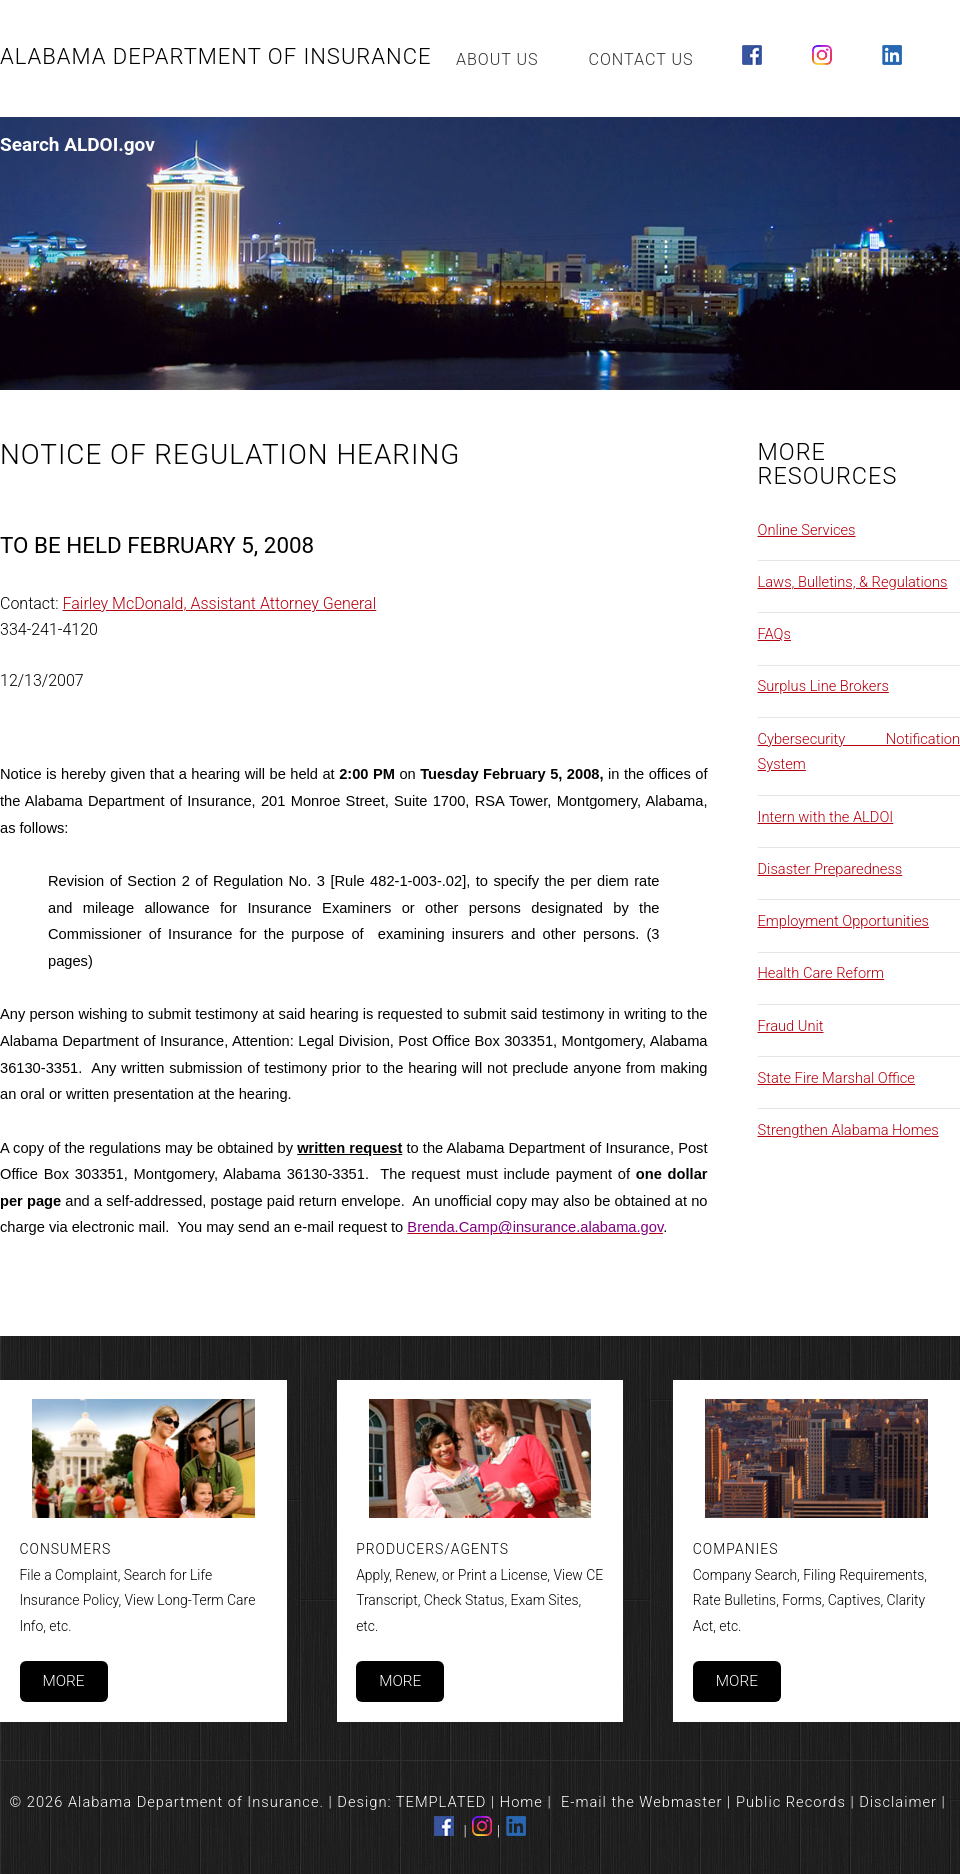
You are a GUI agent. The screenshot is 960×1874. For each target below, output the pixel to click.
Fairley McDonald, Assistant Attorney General (220, 603)
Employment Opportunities (844, 921)
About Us (497, 59)
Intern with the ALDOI (826, 817)
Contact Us (641, 59)
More (63, 1681)
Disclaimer (898, 1802)
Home (521, 1802)
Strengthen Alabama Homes (848, 1130)
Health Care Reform (821, 973)
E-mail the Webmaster (642, 1802)
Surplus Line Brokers (823, 686)
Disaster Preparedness (830, 869)
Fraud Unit (791, 1026)
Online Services (807, 530)
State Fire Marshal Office (836, 1078)
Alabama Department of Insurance (216, 56)
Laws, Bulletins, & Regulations (853, 582)
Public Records (791, 1802)
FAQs (774, 634)
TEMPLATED (441, 1802)
